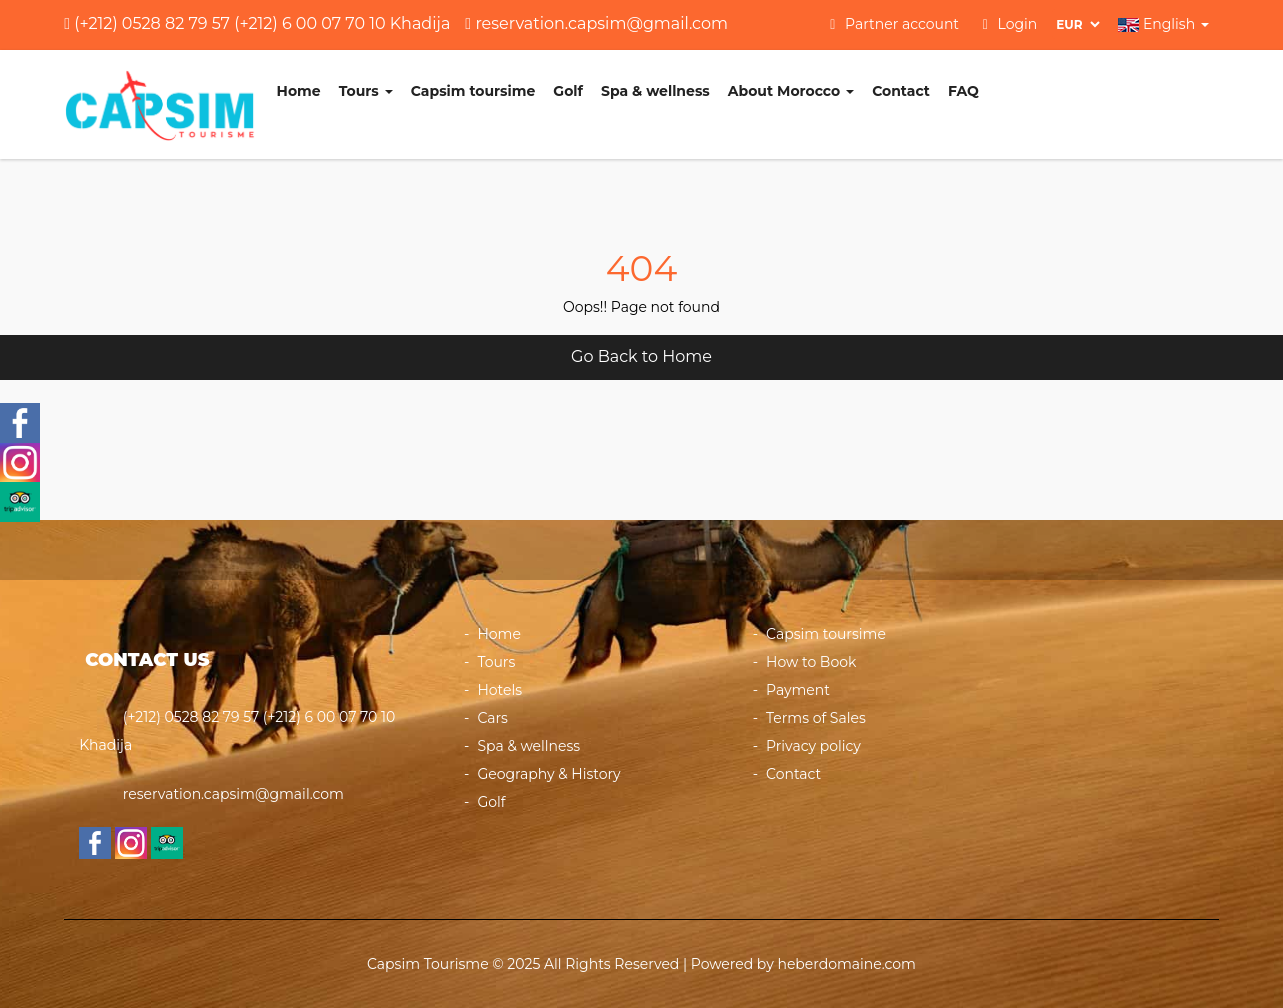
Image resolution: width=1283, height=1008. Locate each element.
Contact (901, 91)
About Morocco (791, 91)
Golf (568, 91)
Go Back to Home (641, 356)
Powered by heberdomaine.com (803, 964)
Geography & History (548, 774)
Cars (492, 718)
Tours (366, 91)
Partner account (894, 24)
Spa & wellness (655, 91)
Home (299, 91)
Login (1010, 24)
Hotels (499, 690)
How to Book (811, 662)
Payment (798, 690)
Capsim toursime (473, 91)
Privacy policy (813, 746)
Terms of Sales (816, 718)
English (1163, 24)
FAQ (963, 91)
